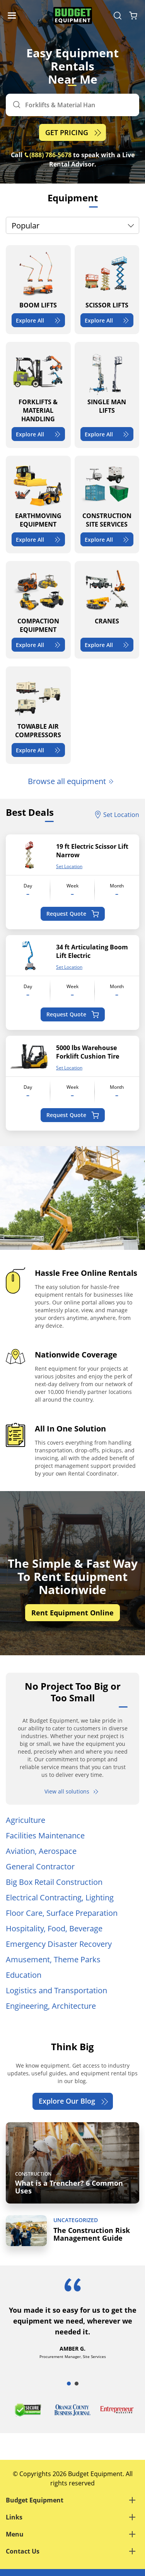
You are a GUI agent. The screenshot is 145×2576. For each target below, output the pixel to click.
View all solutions (72, 1791)
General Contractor (40, 1866)
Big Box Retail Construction (54, 1882)
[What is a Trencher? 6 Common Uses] (72, 2163)
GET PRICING (74, 132)
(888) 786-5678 (48, 155)
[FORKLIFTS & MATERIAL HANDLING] (38, 395)
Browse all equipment (71, 781)
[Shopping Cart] (133, 15)
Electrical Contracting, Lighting (60, 1897)
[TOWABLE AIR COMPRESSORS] (38, 715)
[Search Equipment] (117, 15)
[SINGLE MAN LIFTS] (107, 395)
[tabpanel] (72, 2325)
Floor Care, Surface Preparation (62, 1913)
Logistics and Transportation (56, 1990)
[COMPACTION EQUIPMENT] (38, 610)
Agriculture (25, 1820)
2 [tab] (76, 2384)
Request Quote (72, 913)
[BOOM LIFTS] (38, 289)
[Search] (72, 105)
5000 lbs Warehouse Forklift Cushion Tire (87, 1052)
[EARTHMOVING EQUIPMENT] (38, 504)
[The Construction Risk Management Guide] (72, 2230)
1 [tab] (69, 2384)
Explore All (39, 320)
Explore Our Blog (74, 2101)
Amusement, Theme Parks (53, 1959)
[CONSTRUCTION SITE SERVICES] (107, 504)
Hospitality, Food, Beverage (54, 1928)
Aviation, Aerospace (41, 1851)
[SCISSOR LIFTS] (107, 289)
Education (23, 1975)
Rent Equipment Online (72, 1612)
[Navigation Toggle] (14, 15)
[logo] (72, 15)
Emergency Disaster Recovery (59, 1944)
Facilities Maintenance (45, 1835)
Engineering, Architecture (51, 2006)
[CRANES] (107, 610)
